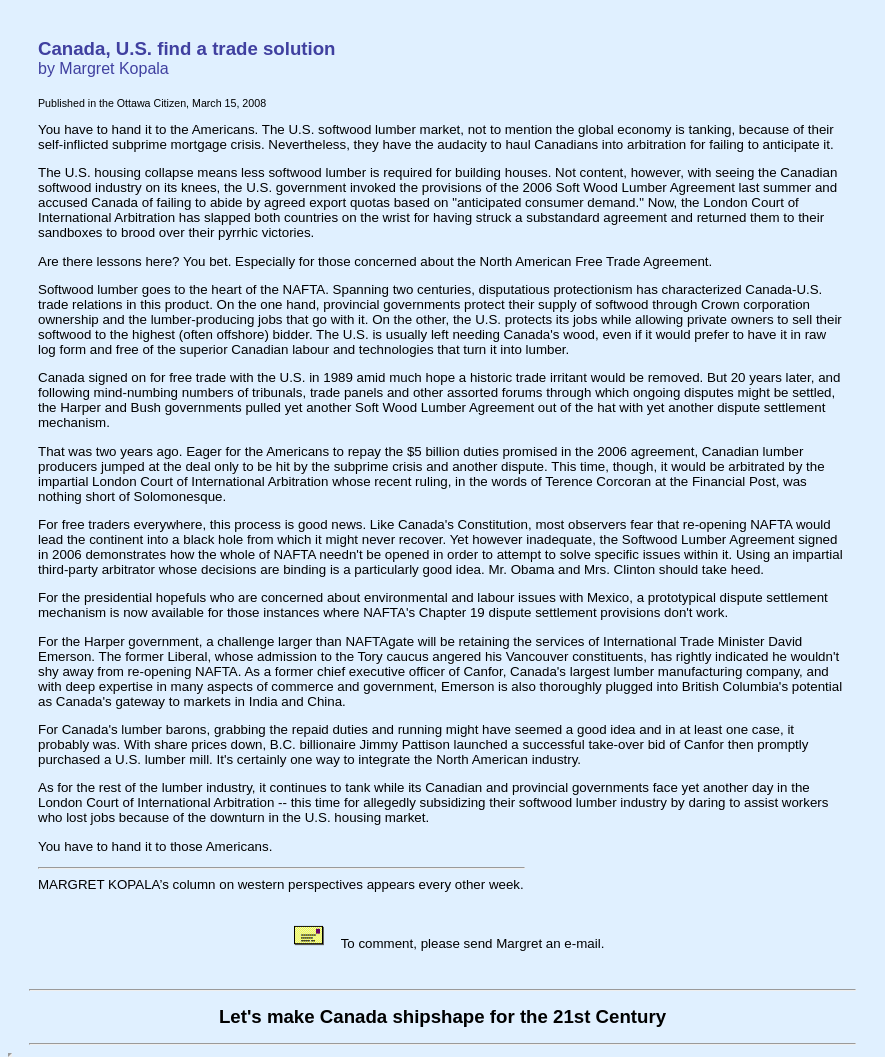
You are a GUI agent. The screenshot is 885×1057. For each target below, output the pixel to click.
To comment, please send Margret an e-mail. (448, 943)
